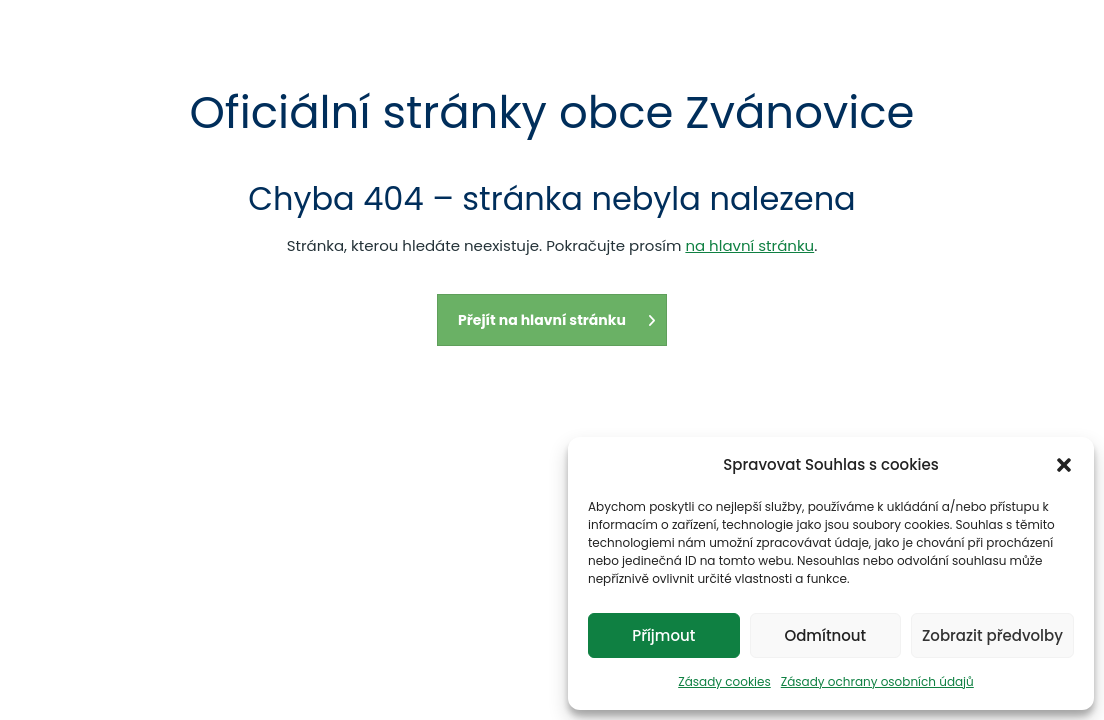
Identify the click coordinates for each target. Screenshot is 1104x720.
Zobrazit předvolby (992, 635)
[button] (1064, 465)
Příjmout (663, 635)
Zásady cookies (724, 681)
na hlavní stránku (749, 245)
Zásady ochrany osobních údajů (877, 681)
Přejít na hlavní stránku (557, 320)
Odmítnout (825, 635)
